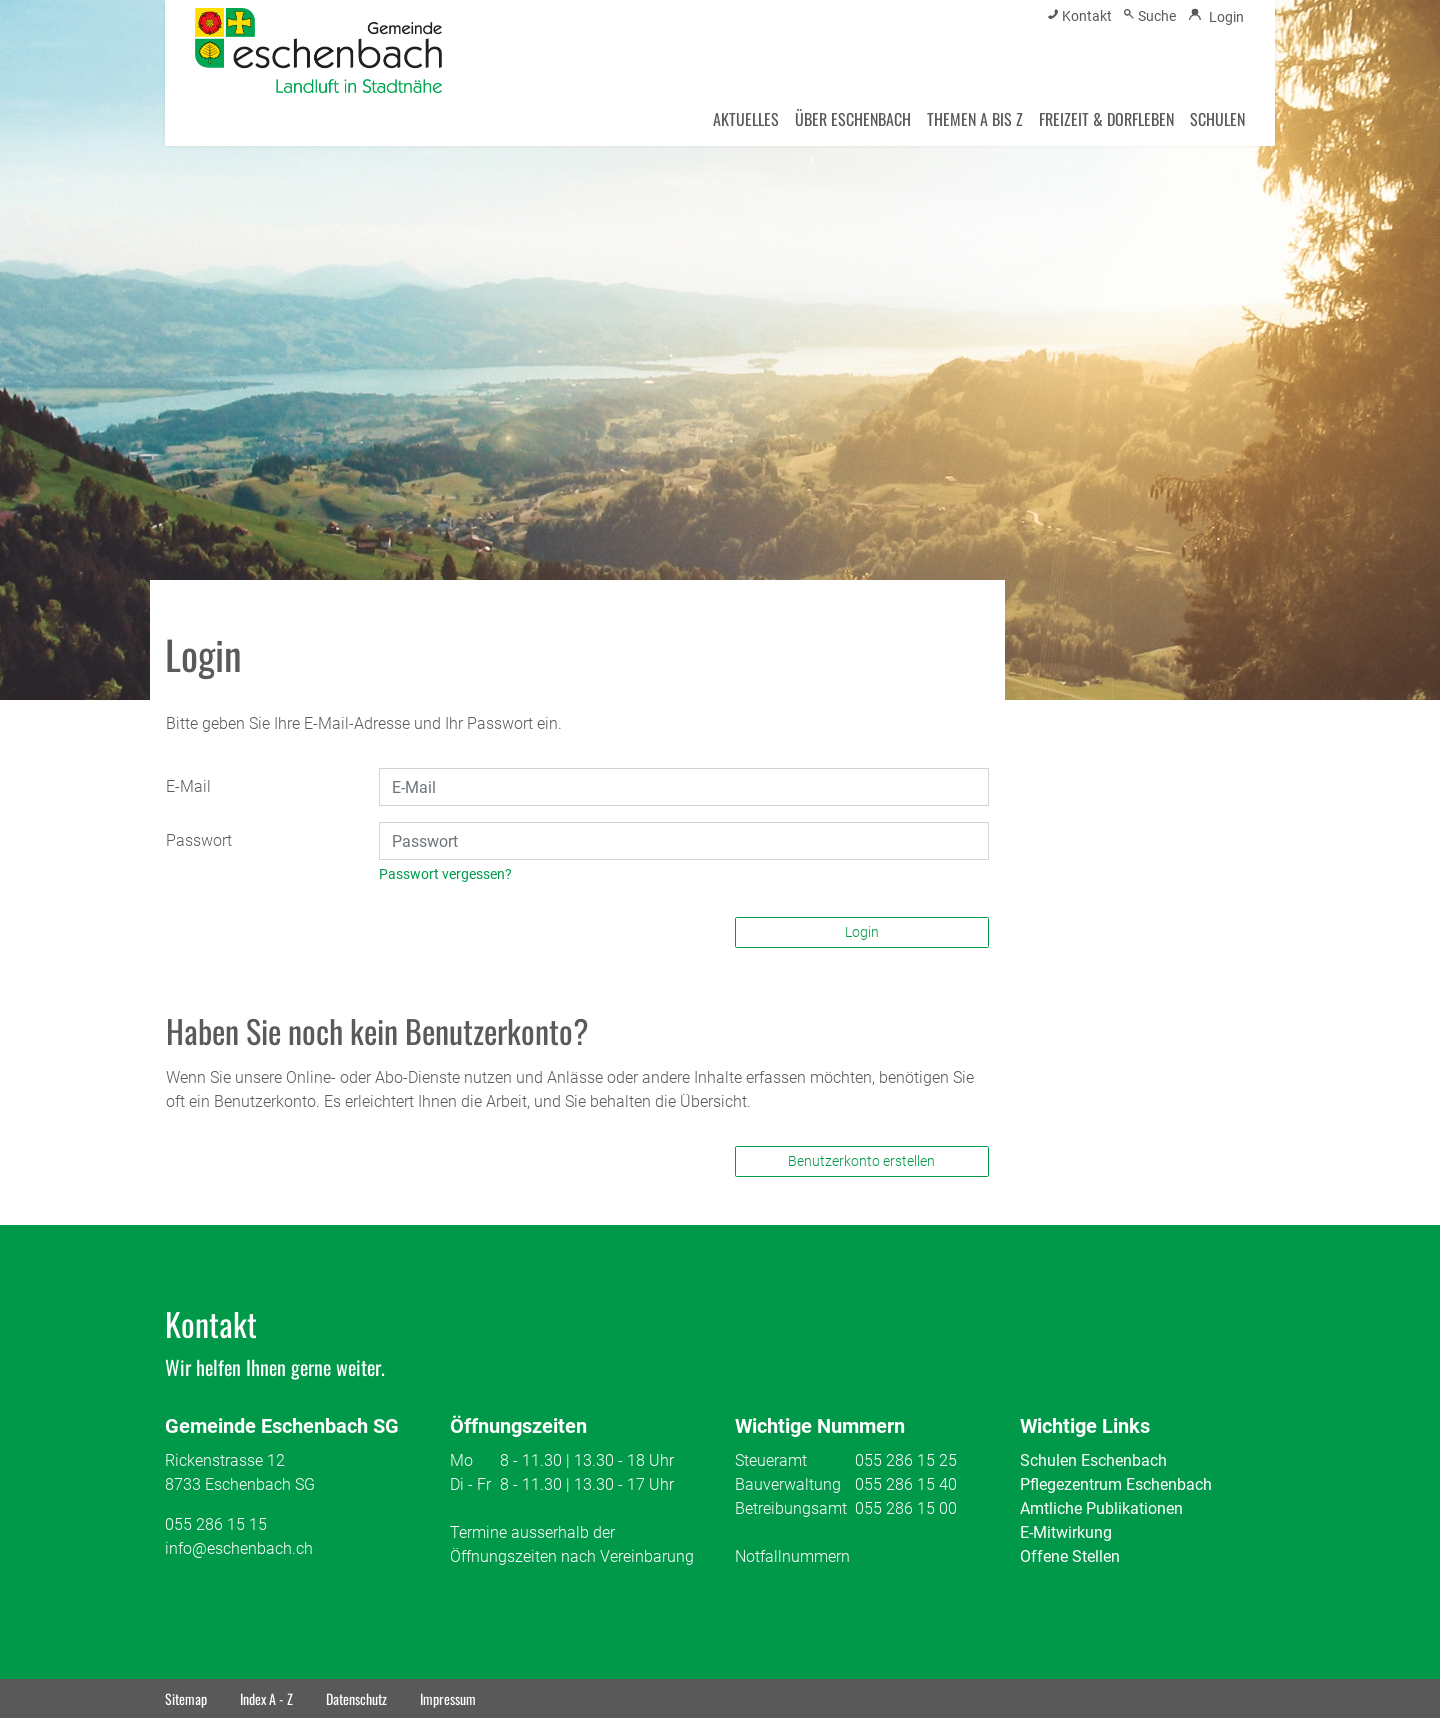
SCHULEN (1217, 119)
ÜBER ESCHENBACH (853, 119)
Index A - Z (266, 1698)
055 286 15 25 (906, 1460)
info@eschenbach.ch (239, 1548)
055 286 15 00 (906, 1508)
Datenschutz (356, 1698)
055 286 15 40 (906, 1484)
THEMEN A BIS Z (975, 119)
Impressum (448, 1698)
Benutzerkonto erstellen (861, 1161)
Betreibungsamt (791, 1508)
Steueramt (771, 1460)
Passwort (199, 840)
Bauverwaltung (788, 1484)
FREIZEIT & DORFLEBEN (1106, 119)
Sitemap (186, 1698)
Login (862, 932)
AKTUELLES (746, 119)
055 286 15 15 (216, 1524)
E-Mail (188, 786)
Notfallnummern (792, 1556)
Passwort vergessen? (445, 874)
